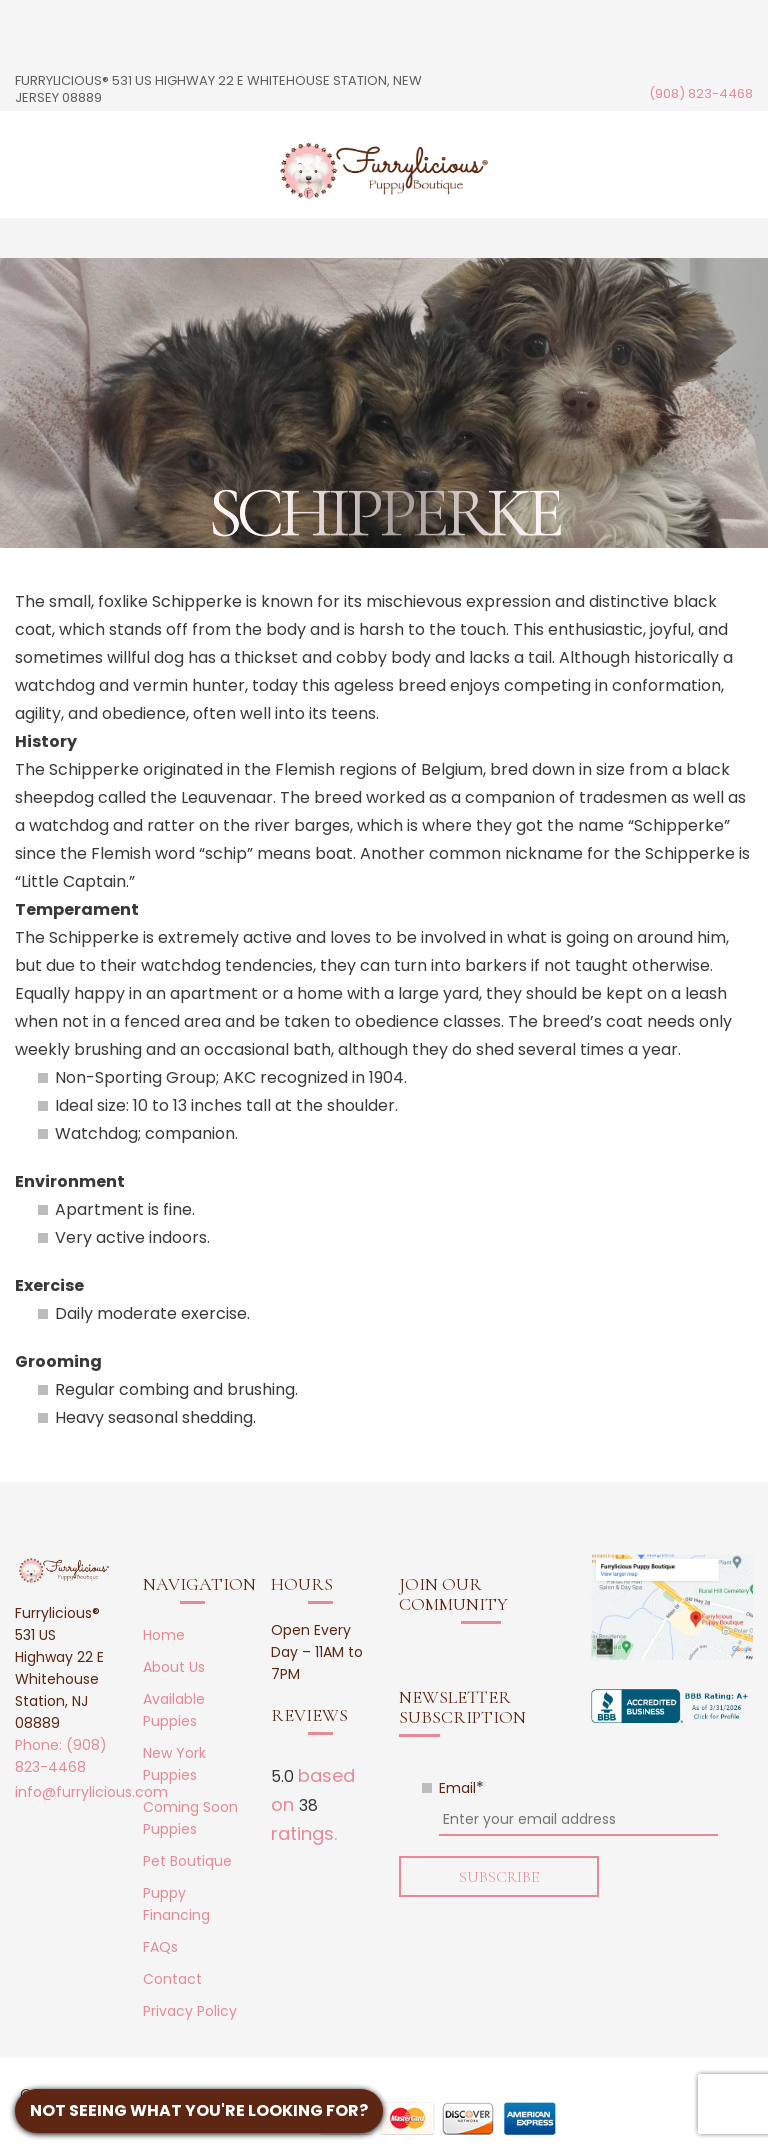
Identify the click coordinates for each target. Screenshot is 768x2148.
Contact (172, 1979)
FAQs (160, 1947)
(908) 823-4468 (701, 93)
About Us (174, 1667)
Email (461, 1788)
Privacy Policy (190, 2011)
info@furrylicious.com (91, 1792)
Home (164, 1635)
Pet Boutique (187, 1861)
